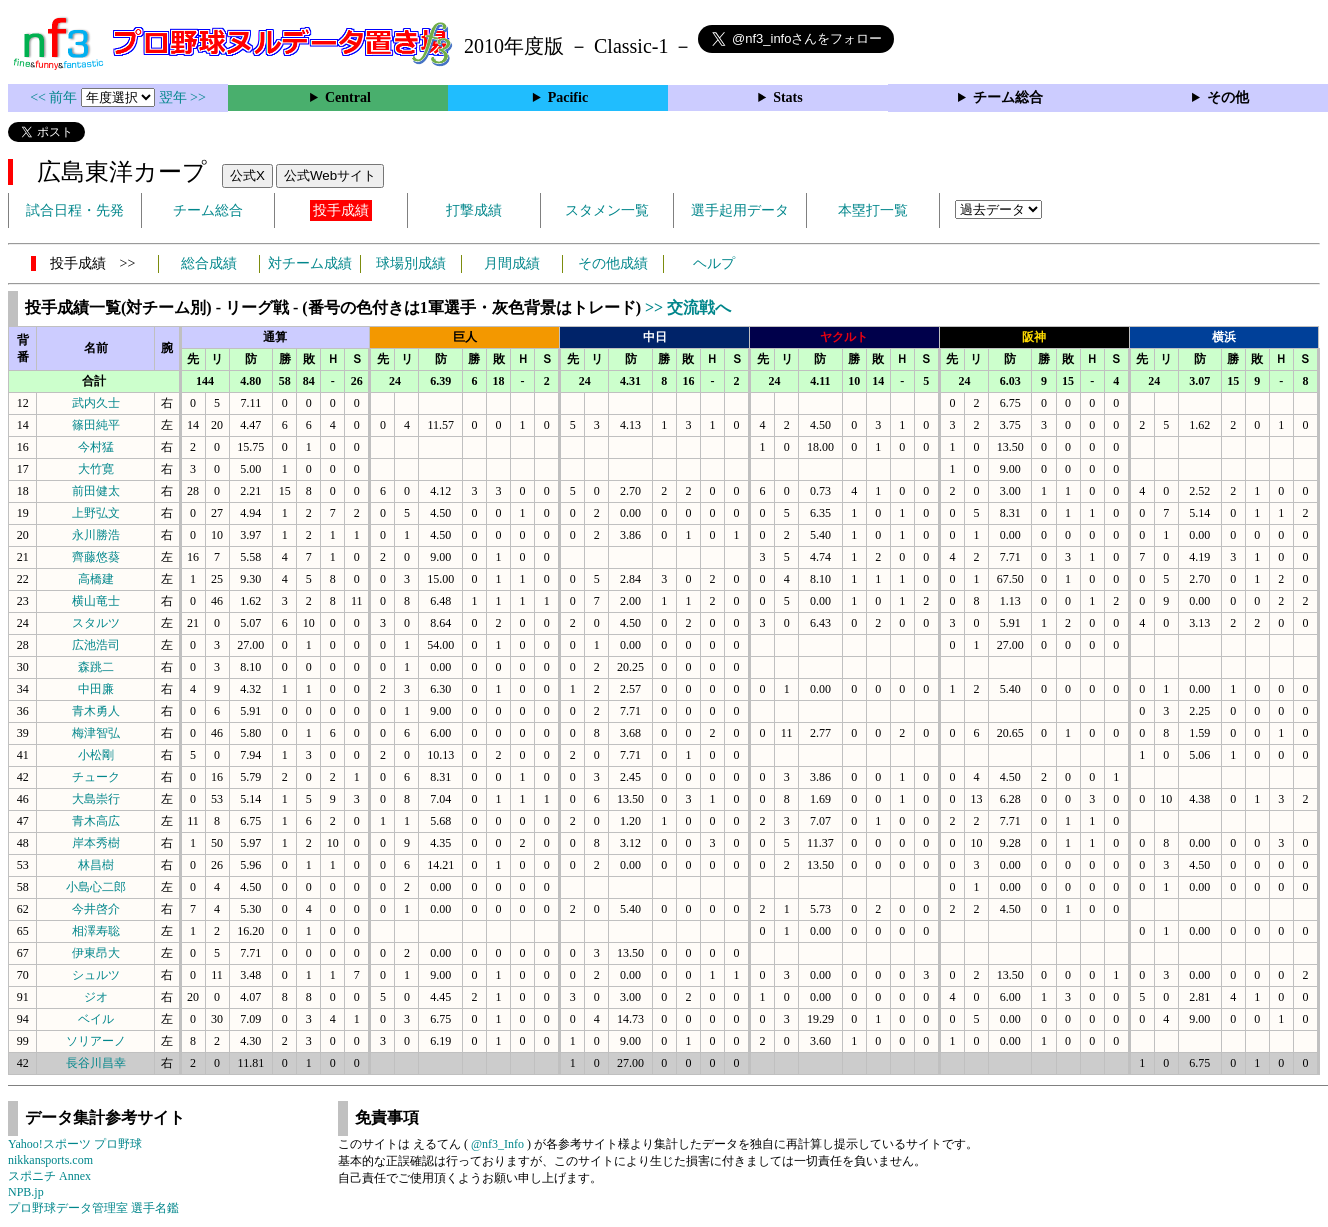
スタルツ (96, 623)
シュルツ (96, 975)
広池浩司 (96, 645)
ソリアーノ (96, 1041)
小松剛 (96, 755)
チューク (96, 777)
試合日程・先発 (75, 210)
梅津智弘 (96, 733)
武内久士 (96, 403)
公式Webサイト (330, 175)
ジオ (96, 997)
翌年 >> (182, 97)
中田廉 (96, 689)
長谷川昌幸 (96, 1063)
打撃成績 (474, 210)
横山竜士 (96, 601)
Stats (788, 97)
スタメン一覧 (607, 210)
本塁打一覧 (873, 210)
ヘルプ (714, 263)
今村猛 (96, 447)
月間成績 (512, 263)
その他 (1228, 97)
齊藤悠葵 (96, 557)
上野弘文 (96, 513)
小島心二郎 (96, 887)
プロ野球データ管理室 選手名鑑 (93, 1208)
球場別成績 (411, 263)
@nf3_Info (497, 1144)
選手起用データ (740, 210)
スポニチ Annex (49, 1176)
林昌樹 (96, 865)
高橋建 (96, 579)
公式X (247, 175)
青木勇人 (96, 711)
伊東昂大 (96, 953)
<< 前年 (55, 97)
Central (348, 97)
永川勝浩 (96, 535)
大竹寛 (96, 469)
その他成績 (613, 263)
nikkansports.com (50, 1160)
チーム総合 (1008, 97)
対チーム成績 (310, 263)
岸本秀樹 (96, 843)
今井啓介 (96, 909)
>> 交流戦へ (688, 307)
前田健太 (96, 491)
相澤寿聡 (96, 931)
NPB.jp (26, 1192)
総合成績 (209, 263)
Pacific (568, 97)
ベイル (96, 1019)
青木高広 (96, 821)
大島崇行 (96, 799)
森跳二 (96, 667)
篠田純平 (96, 425)
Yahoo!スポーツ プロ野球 (75, 1144)
